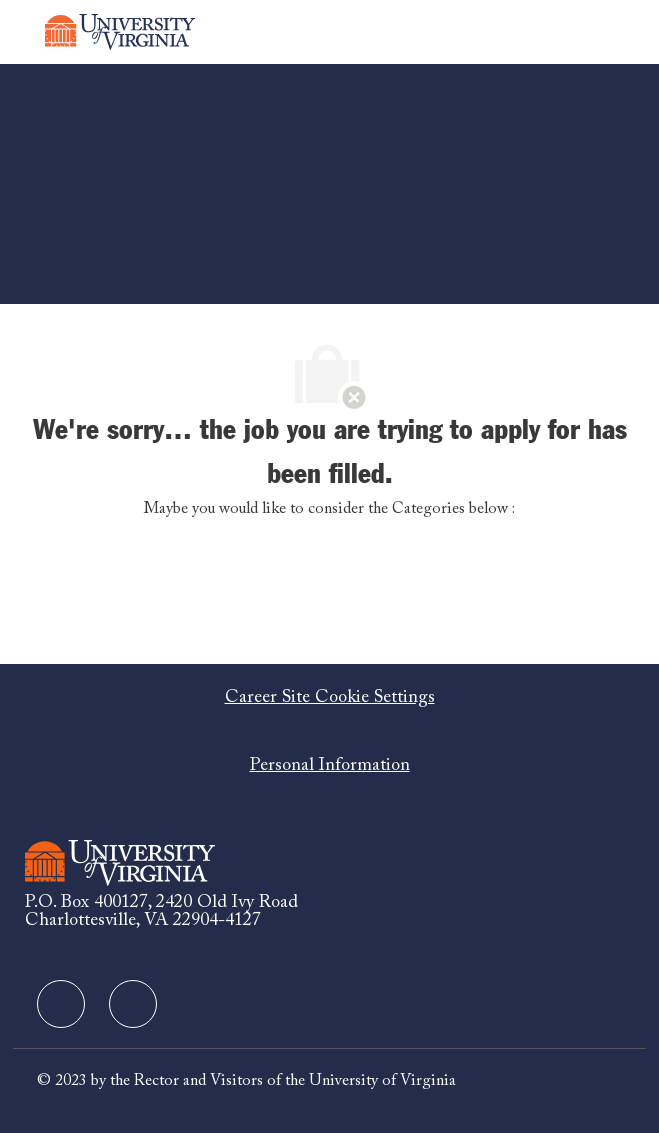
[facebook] (61, 1004)
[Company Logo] (120, 32)
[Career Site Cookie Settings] (330, 698)
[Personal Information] (330, 766)
